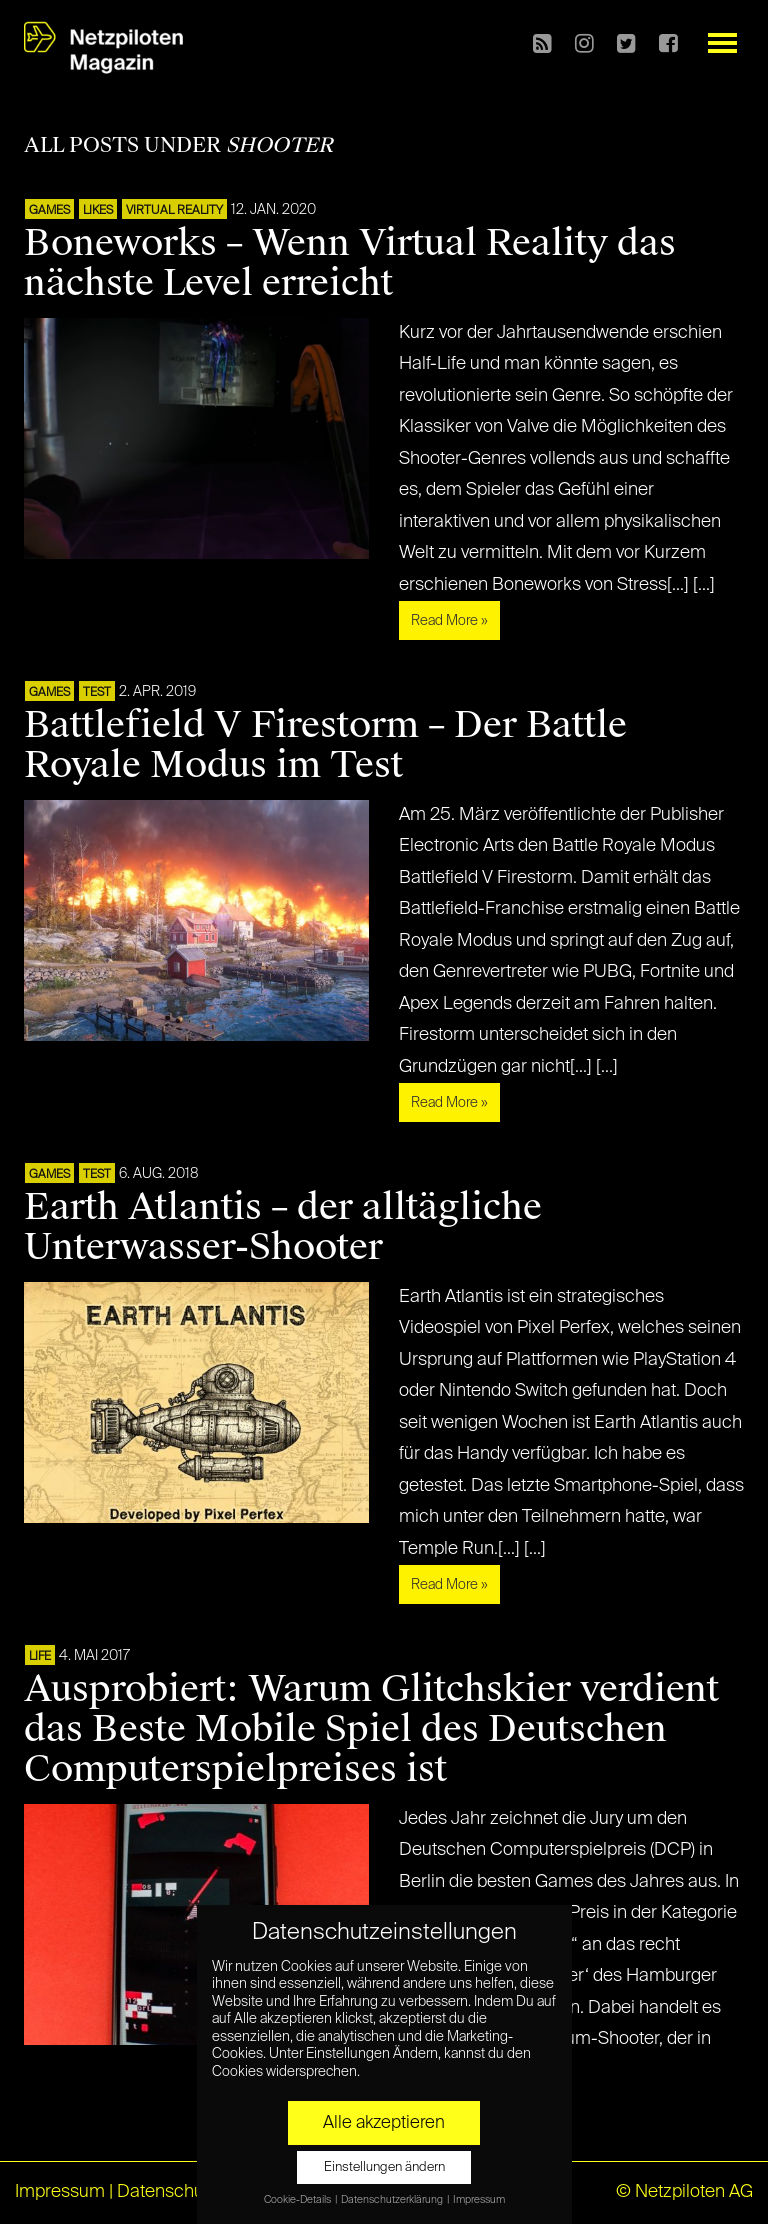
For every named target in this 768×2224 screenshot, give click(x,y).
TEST (97, 693)
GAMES (49, 211)
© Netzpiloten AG (684, 2192)
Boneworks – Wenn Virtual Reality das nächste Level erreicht (350, 263)
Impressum (60, 2192)
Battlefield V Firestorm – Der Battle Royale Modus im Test (325, 745)
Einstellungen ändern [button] (384, 2167)
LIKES (98, 211)
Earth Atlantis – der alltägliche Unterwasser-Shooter (283, 1227)
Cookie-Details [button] (298, 2200)
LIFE (40, 1657)
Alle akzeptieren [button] (384, 2123)
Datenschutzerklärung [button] (393, 2200)
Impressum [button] (479, 2200)
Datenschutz (167, 2192)
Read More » (449, 621)
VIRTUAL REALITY (174, 211)
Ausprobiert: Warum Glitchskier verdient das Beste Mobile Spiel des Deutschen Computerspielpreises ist (371, 1729)
